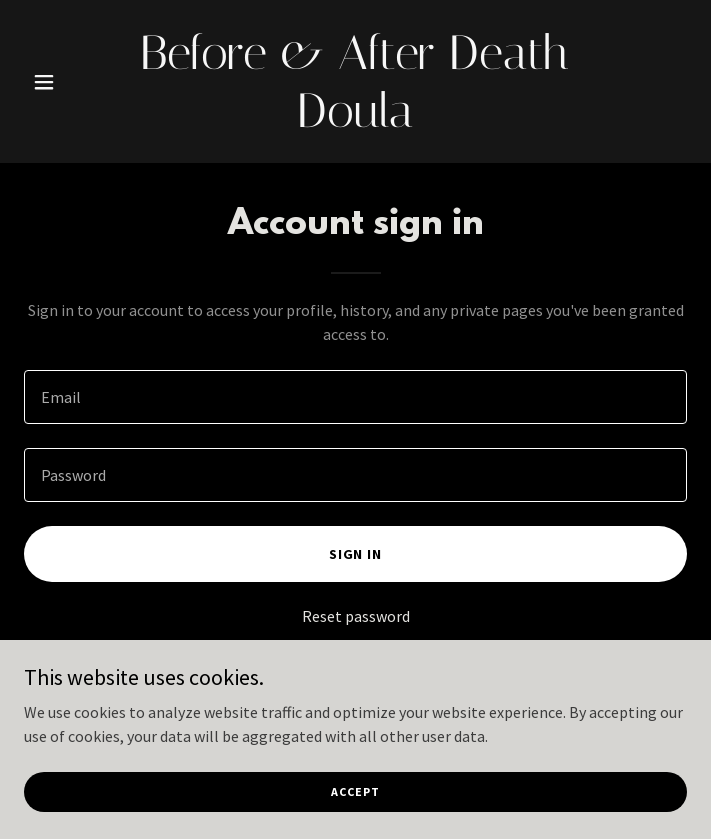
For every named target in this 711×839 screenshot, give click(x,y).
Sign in (356, 554)
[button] (73, 82)
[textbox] (355, 397)
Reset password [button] (356, 616)
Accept (355, 805)
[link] (355, 121)
